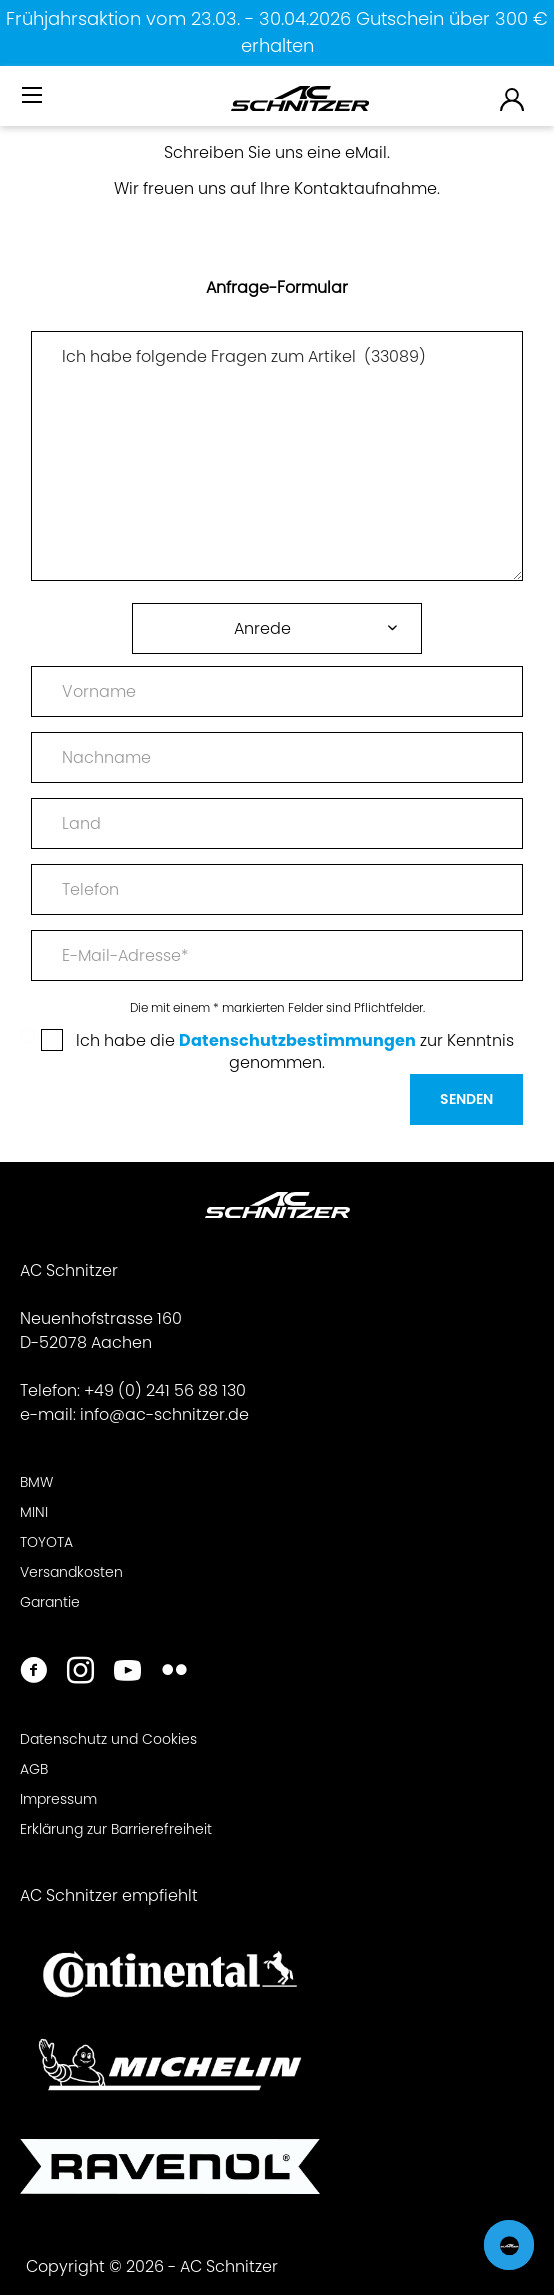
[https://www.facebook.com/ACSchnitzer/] (33, 1672)
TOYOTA (46, 1542)
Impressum (58, 1799)
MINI (34, 1512)
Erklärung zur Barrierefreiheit (116, 1829)
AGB (34, 1769)
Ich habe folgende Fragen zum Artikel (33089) (277, 456)
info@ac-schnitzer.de (164, 1414)
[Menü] (34, 96)
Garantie (50, 1602)
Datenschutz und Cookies (108, 1739)
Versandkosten (71, 1572)
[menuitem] (34, 103)
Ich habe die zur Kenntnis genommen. (295, 1051)
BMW (36, 1482)
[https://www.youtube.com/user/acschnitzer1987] (127, 1672)
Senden (466, 1099)
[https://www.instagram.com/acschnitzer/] (80, 1672)
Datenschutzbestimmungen (297, 1040)
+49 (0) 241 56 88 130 (165, 1390)
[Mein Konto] (513, 98)
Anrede (262, 628)
